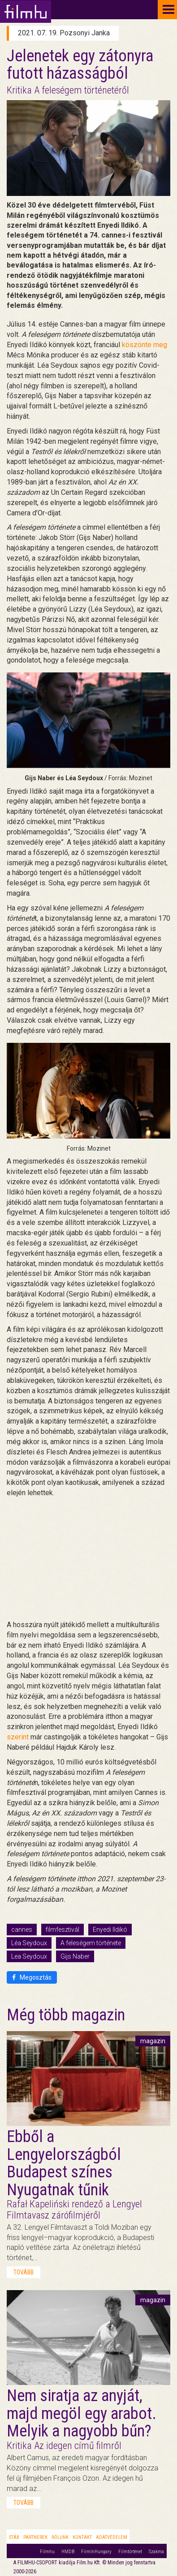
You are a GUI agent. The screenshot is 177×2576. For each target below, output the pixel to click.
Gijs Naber (75, 1956)
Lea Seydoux (29, 1956)
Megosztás (32, 1977)
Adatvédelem (111, 2537)
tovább (23, 2272)
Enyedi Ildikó (110, 1929)
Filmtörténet (130, 2552)
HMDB (67, 2552)
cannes (21, 1929)
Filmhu (47, 2552)
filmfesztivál (62, 1929)
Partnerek (35, 2537)
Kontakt (82, 2537)
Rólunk (60, 2537)
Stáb (14, 2537)
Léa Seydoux (29, 1943)
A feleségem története (90, 1943)
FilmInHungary (96, 2552)
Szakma (156, 2552)
